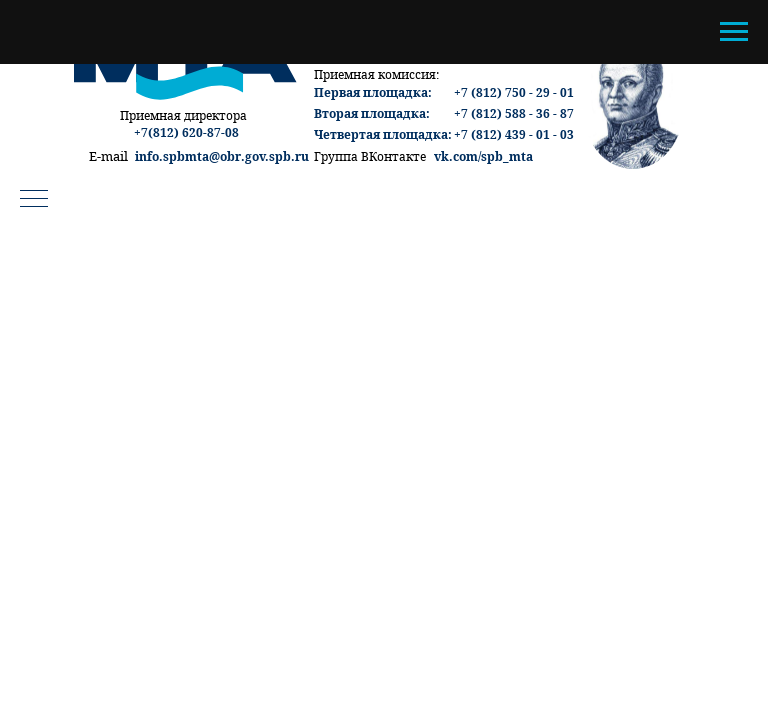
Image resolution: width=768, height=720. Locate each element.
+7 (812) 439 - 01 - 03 (514, 134)
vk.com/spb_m (477, 156)
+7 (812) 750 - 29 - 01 (514, 92)
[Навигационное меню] (734, 32)
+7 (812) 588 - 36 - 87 (514, 113)
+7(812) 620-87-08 (186, 132)
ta (527, 156)
